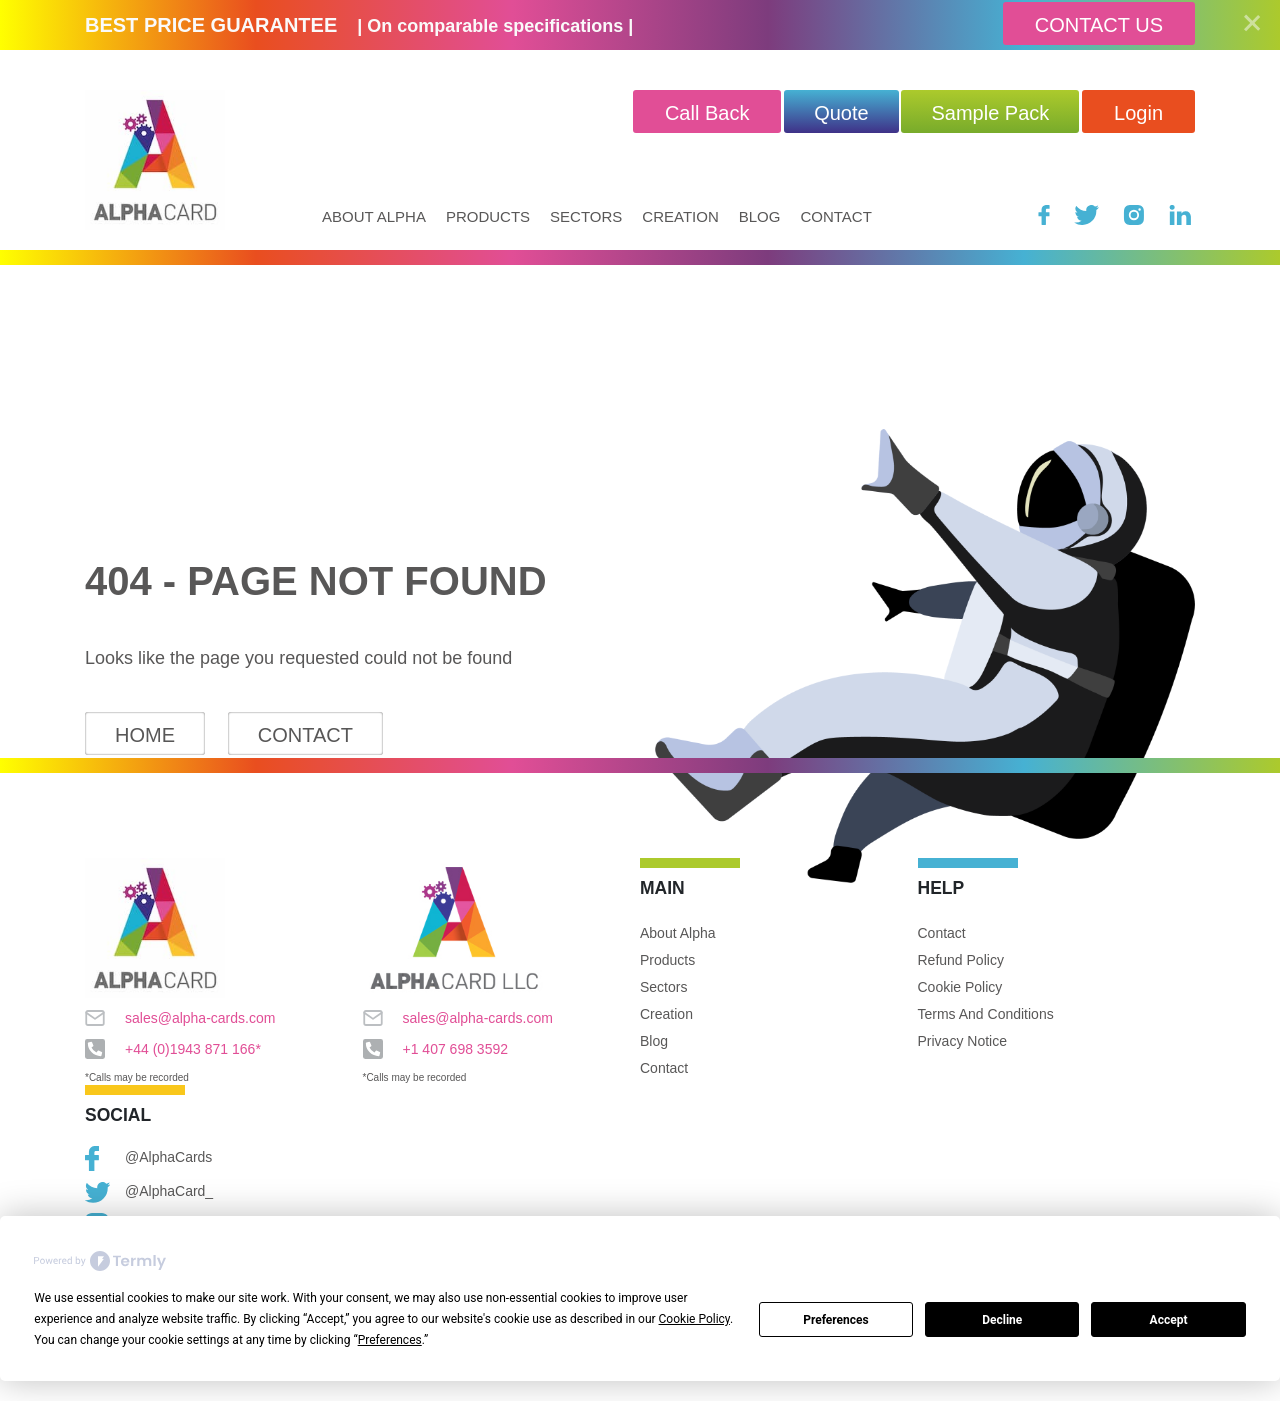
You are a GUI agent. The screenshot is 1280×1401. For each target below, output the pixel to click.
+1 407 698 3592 (436, 1049)
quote (841, 113)
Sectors (586, 216)
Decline (1002, 1320)
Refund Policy (961, 960)
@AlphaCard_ (149, 1192)
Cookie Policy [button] (694, 1319)
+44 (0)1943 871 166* (173, 1049)
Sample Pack (990, 113)
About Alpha (374, 216)
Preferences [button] (390, 1340)
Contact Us (1099, 25)
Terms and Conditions (986, 1014)
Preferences (836, 1320)
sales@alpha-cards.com (180, 1018)
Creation (680, 216)
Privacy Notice (962, 1041)
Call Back (707, 113)
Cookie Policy (960, 987)
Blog (760, 216)
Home (145, 735)
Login (1138, 113)
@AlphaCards (148, 1158)
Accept (1169, 1320)
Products (488, 216)
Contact (835, 216)
